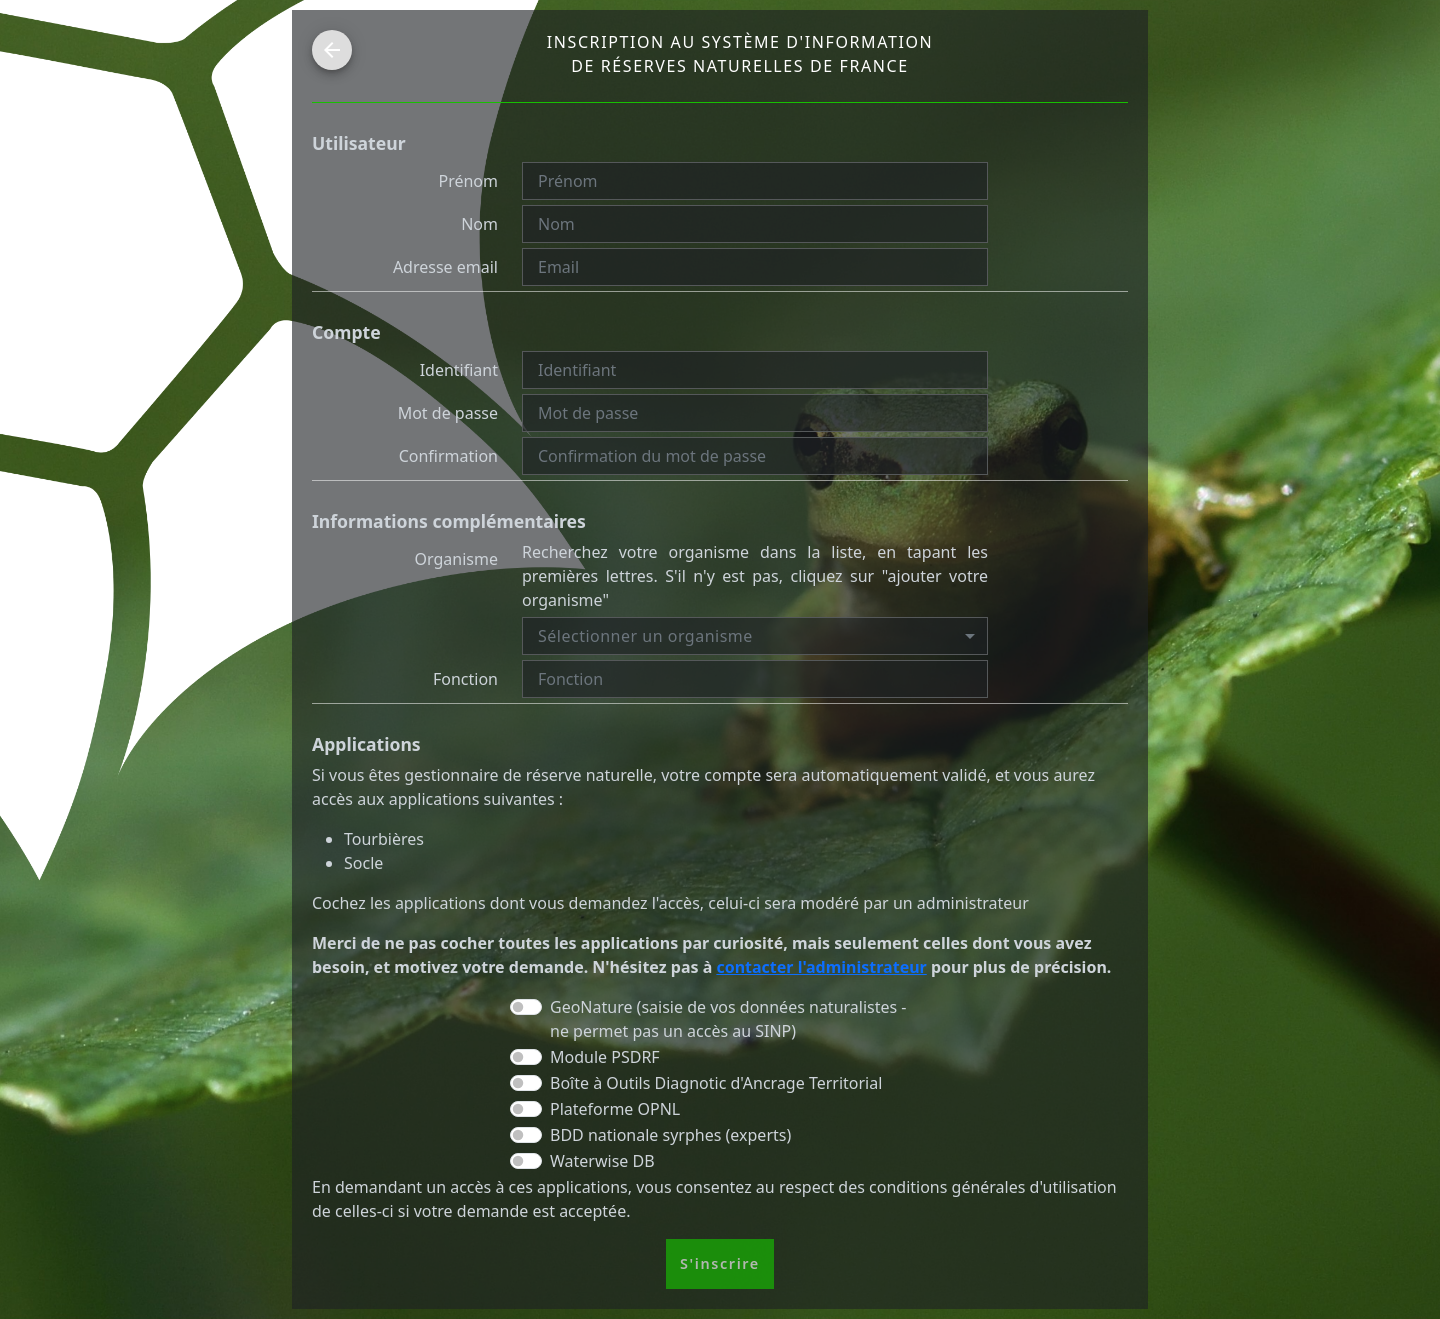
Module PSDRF (605, 1057)
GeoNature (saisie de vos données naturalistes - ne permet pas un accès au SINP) (728, 1019)
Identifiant (459, 370)
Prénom (468, 181)
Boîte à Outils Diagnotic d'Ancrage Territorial (716, 1083)
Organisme (456, 559)
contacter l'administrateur (821, 967)
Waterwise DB (602, 1161)
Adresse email (445, 267)
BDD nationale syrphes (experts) (670, 1135)
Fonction (465, 679)
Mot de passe (448, 413)
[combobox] (755, 636)
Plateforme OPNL (615, 1109)
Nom (479, 224)
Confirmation (448, 456)
